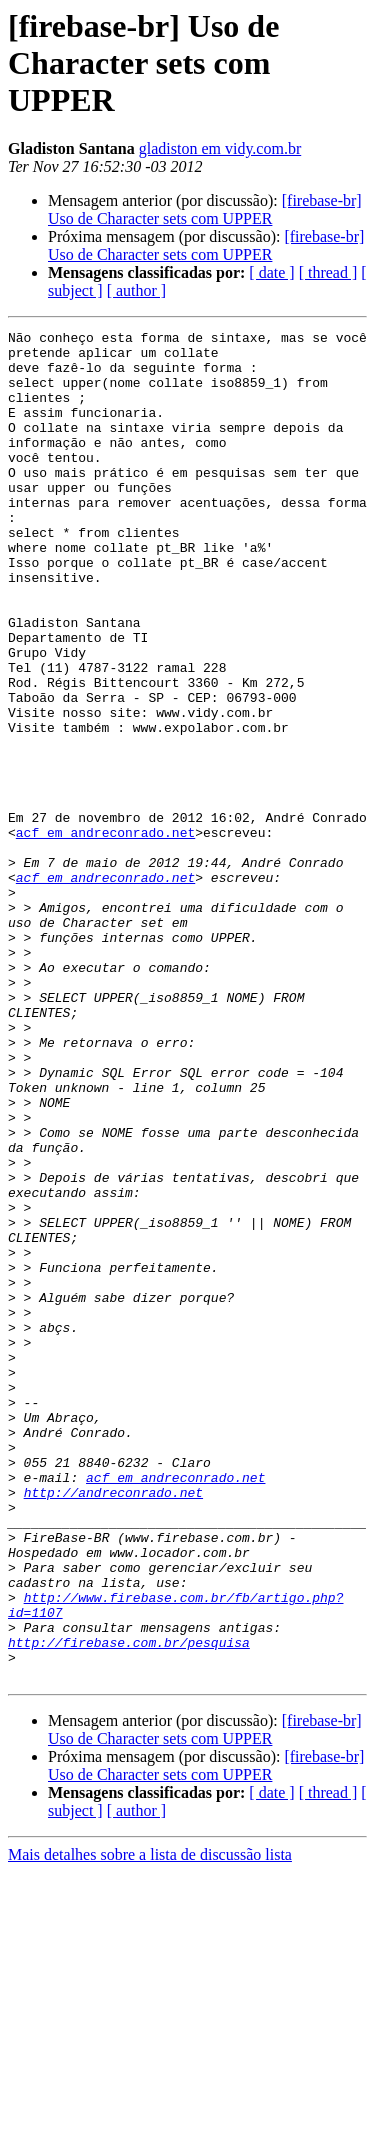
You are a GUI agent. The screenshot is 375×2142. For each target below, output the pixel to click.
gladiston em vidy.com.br (220, 148)
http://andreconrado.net (113, 1726)
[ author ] (137, 290)
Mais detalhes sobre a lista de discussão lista (150, 2124)
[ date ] (271, 272)
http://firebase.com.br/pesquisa (129, 1906)
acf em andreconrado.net (105, 934)
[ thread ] (328, 272)
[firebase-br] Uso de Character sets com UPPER (205, 209)
